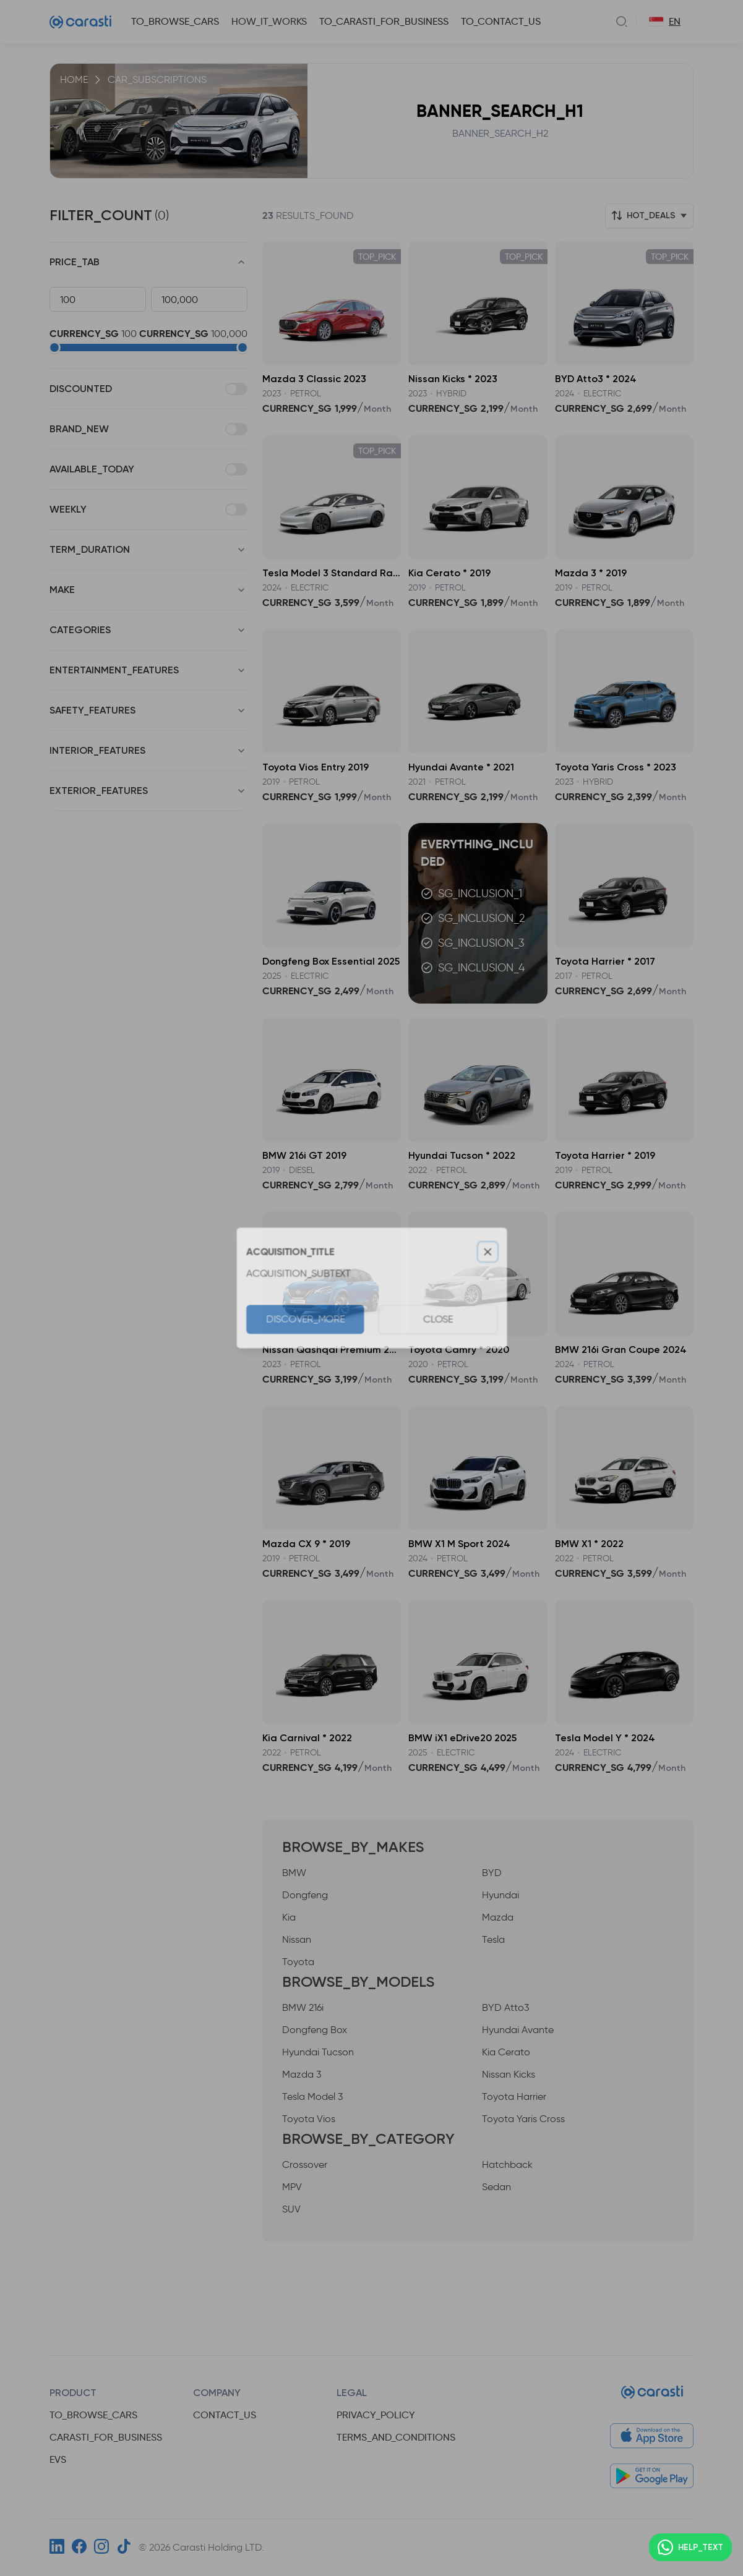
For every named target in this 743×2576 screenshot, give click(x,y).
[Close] (490, 1251)
